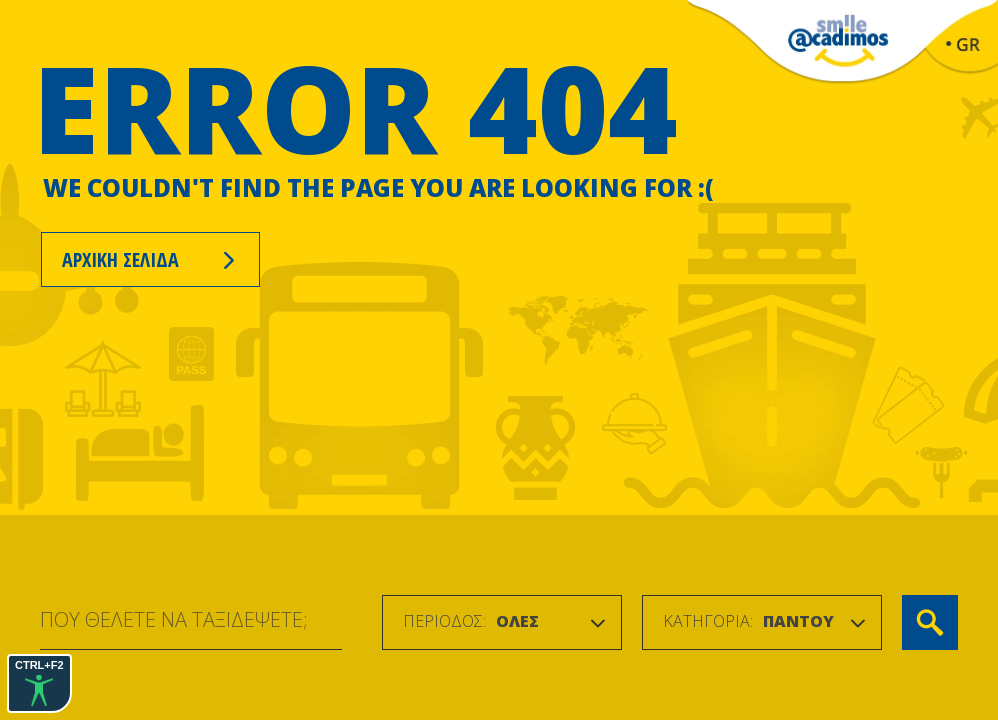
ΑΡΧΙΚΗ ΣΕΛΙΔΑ (150, 259)
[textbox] (471, 621)
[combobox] (502, 622)
